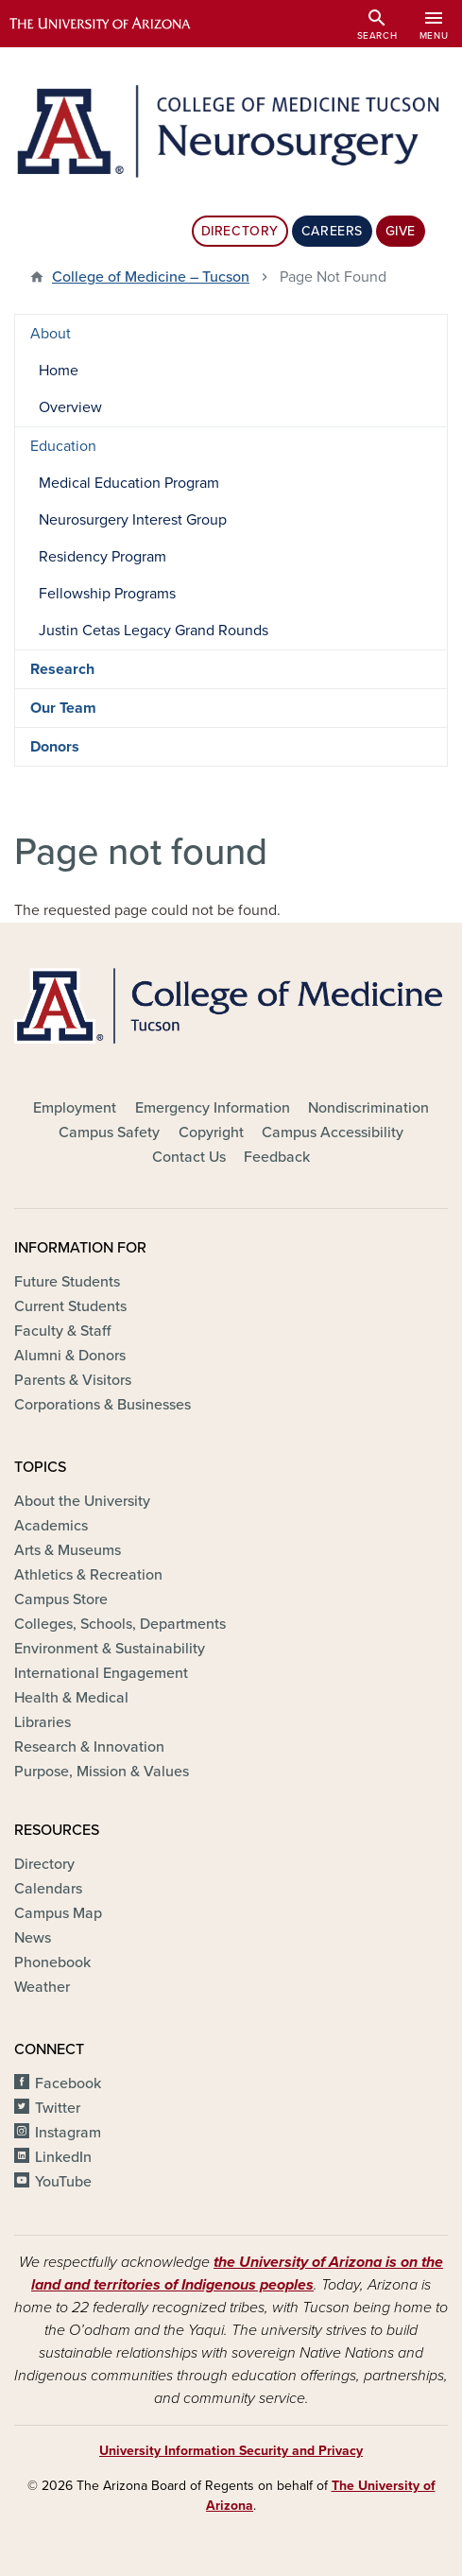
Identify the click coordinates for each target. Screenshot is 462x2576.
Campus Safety (109, 1132)
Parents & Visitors (72, 1380)
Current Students (70, 1306)
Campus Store (61, 1599)
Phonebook (52, 1962)
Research (62, 669)
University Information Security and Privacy (231, 2451)
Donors (54, 746)
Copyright (211, 1132)
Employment (74, 1107)
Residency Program (102, 556)
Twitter (57, 2108)
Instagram (68, 2132)
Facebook (68, 2083)
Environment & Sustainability (109, 1648)
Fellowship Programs (107, 593)
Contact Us (189, 1157)
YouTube (63, 2181)
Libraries (42, 1722)
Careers (332, 231)
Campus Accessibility (332, 1132)
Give (400, 231)
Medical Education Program (129, 483)
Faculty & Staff (62, 1331)
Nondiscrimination (368, 1107)
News (32, 1937)
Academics (51, 1525)
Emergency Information (212, 1107)
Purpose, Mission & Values (101, 1771)
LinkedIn (63, 2157)
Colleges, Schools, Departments (120, 1624)
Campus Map (58, 1913)
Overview (70, 407)
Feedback (277, 1157)
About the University (82, 1501)
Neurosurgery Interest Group (133, 519)
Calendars (48, 1888)
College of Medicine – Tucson (150, 277)
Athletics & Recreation (88, 1574)
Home (58, 370)
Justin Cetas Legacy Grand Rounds (153, 630)
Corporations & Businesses (102, 1404)
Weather (42, 1987)
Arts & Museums (67, 1550)
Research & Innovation (89, 1747)
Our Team (63, 708)
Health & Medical (71, 1697)
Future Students (67, 1281)
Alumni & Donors (70, 1355)
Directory (240, 231)
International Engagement (101, 1673)
